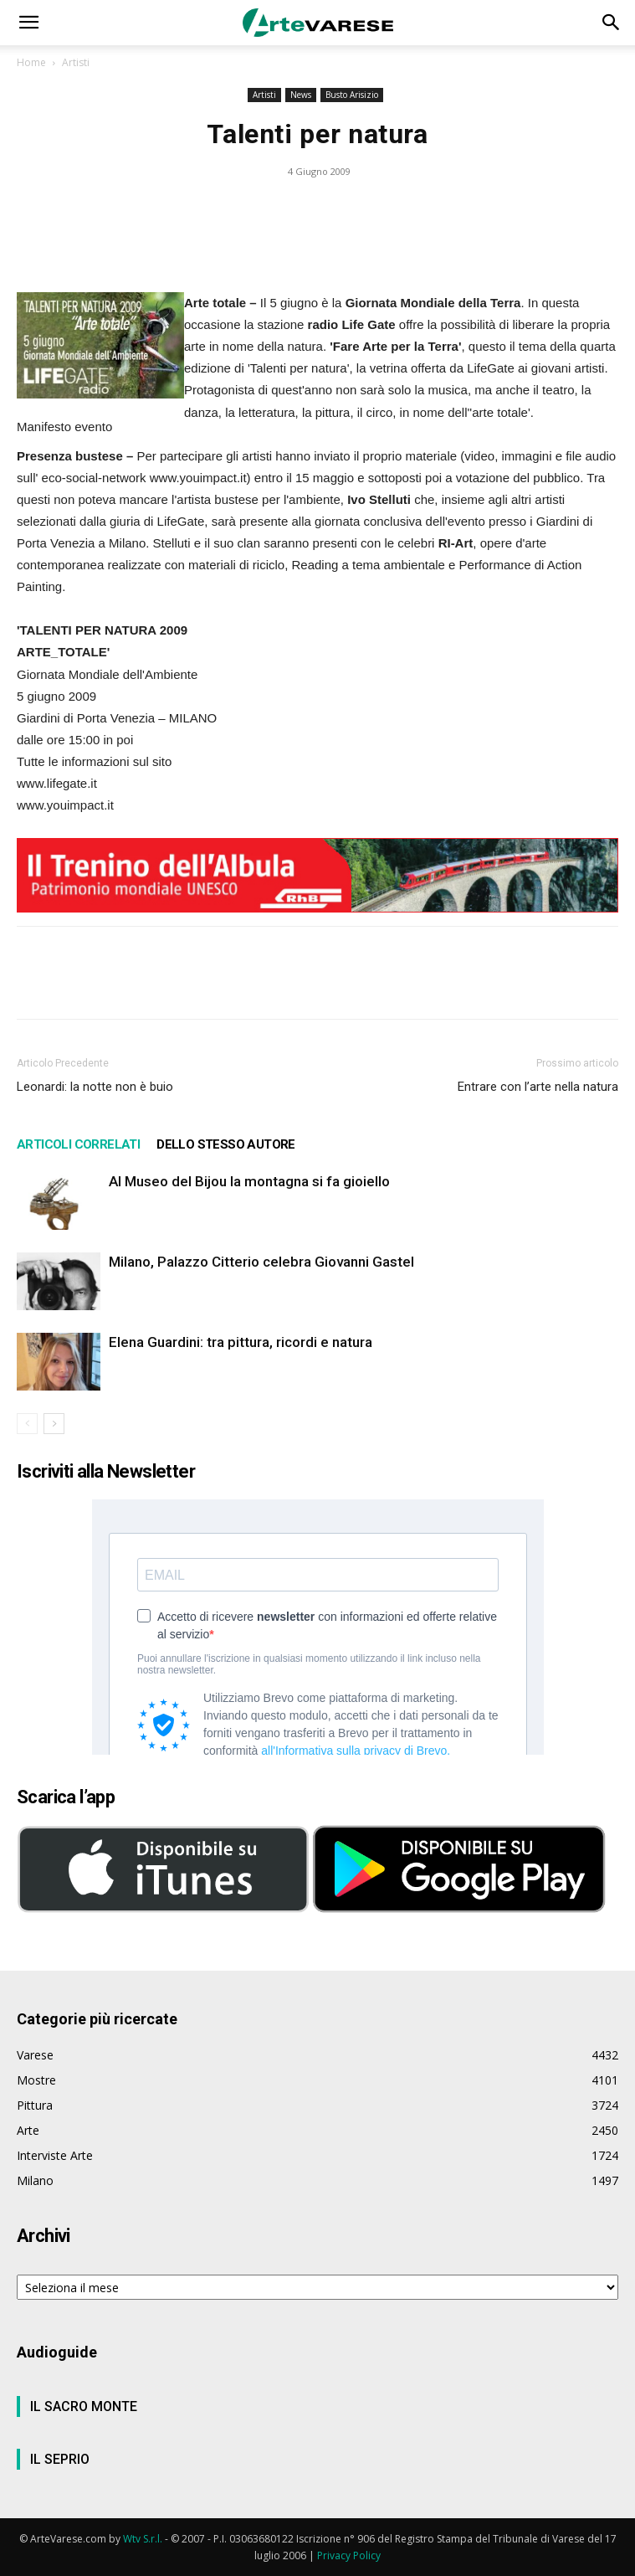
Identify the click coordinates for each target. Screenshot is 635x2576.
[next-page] (54, 1423)
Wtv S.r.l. (142, 2539)
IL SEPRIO (60, 2459)
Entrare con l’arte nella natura (538, 1086)
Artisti (76, 62)
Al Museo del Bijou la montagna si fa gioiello (249, 1181)
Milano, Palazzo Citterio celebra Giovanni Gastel (261, 1261)
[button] (28, 22)
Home (31, 62)
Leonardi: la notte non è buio (95, 1086)
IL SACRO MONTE (83, 2406)
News (300, 94)
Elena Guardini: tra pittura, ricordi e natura (240, 1342)
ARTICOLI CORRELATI (78, 1144)
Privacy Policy (349, 2555)
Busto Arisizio (351, 94)
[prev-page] (27, 1423)
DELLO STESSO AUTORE (225, 1144)
